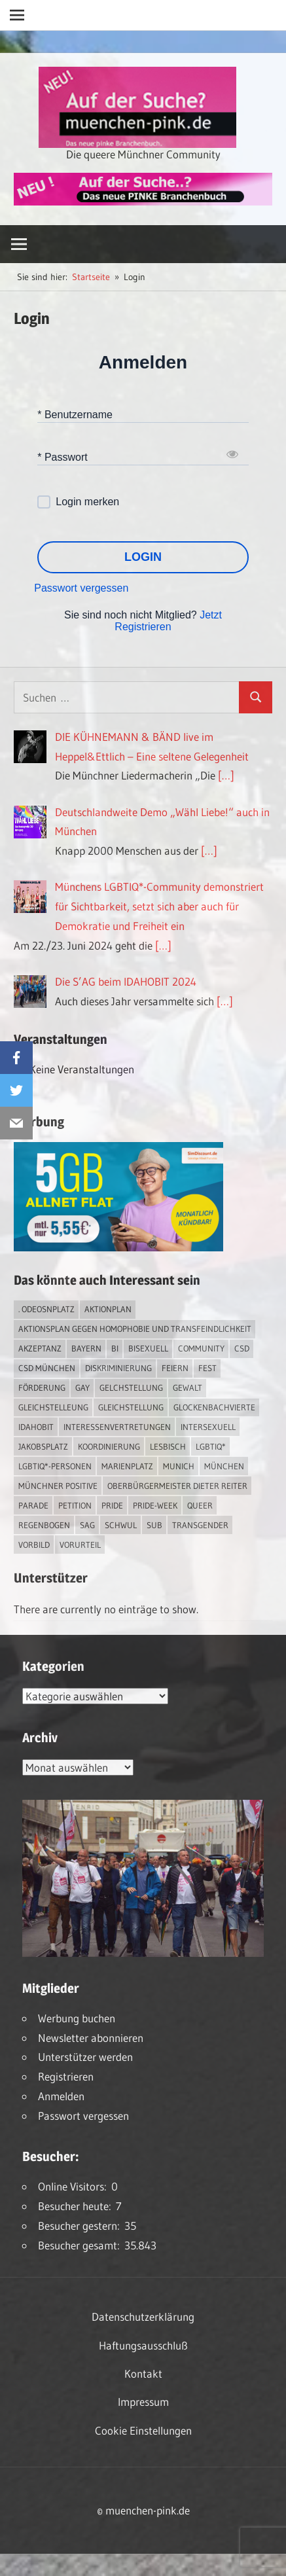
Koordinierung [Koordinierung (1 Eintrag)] (109, 1446)
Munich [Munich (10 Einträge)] (178, 1466)
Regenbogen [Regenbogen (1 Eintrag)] (44, 1525)
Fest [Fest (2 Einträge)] (207, 1368)
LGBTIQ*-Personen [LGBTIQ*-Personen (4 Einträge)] (55, 1466)
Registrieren (66, 2076)
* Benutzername (75, 414)
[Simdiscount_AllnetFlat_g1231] (118, 1247)
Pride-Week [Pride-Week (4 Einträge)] (155, 1505)
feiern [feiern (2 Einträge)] (175, 1368)
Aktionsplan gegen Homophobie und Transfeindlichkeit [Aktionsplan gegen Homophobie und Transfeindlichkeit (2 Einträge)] (134, 1328)
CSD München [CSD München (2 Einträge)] (46, 1368)
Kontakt (143, 2373)
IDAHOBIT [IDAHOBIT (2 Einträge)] (36, 1427)
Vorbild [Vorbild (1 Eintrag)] (34, 1544)
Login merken (87, 501)
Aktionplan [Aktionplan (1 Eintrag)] (108, 1309)
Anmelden (61, 2096)
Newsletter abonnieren (90, 2038)
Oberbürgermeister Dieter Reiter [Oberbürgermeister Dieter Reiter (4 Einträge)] (177, 1485)
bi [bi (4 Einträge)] (114, 1348)
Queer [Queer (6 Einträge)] (200, 1505)
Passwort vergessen (81, 588)
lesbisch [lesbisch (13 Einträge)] (168, 1446)
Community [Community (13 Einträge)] (201, 1348)
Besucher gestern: (81, 2225)
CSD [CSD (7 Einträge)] (241, 1348)
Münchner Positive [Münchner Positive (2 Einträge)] (58, 1485)
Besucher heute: (77, 2206)
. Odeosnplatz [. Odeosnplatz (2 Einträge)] (46, 1309)
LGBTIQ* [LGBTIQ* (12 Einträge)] (211, 1446)
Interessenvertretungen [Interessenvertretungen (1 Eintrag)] (117, 1427)
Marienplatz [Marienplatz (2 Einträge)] (127, 1466)
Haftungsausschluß (143, 2345)
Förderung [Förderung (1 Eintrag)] (41, 1387)
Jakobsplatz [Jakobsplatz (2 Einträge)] (43, 1446)
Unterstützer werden (85, 2057)
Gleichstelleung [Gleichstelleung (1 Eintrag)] (53, 1407)
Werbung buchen (76, 2018)
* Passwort (62, 456)
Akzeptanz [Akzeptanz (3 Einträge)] (40, 1348)
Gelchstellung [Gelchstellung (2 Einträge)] (131, 1387)
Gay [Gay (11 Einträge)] (82, 1387)
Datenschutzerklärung (143, 2316)
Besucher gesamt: (81, 2245)
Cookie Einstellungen (143, 2430)
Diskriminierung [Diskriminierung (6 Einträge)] (118, 1368)
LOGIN (143, 557)
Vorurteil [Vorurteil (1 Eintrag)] (80, 1544)
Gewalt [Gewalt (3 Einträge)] (187, 1387)
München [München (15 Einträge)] (224, 1466)
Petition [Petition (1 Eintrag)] (75, 1505)
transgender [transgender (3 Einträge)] (200, 1525)
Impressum (143, 2401)
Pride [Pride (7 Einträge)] (112, 1505)
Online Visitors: (74, 2186)
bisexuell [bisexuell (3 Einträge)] (148, 1348)
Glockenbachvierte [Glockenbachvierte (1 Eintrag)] (214, 1407)
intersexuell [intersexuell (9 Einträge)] (208, 1427)
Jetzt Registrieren (168, 620)
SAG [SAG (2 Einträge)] (87, 1525)
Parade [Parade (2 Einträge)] (33, 1505)
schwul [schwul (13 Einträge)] (121, 1525)
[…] (226, 775)
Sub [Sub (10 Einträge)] (154, 1525)
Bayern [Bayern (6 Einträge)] (86, 1348)
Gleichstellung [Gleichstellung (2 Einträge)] (131, 1407)
